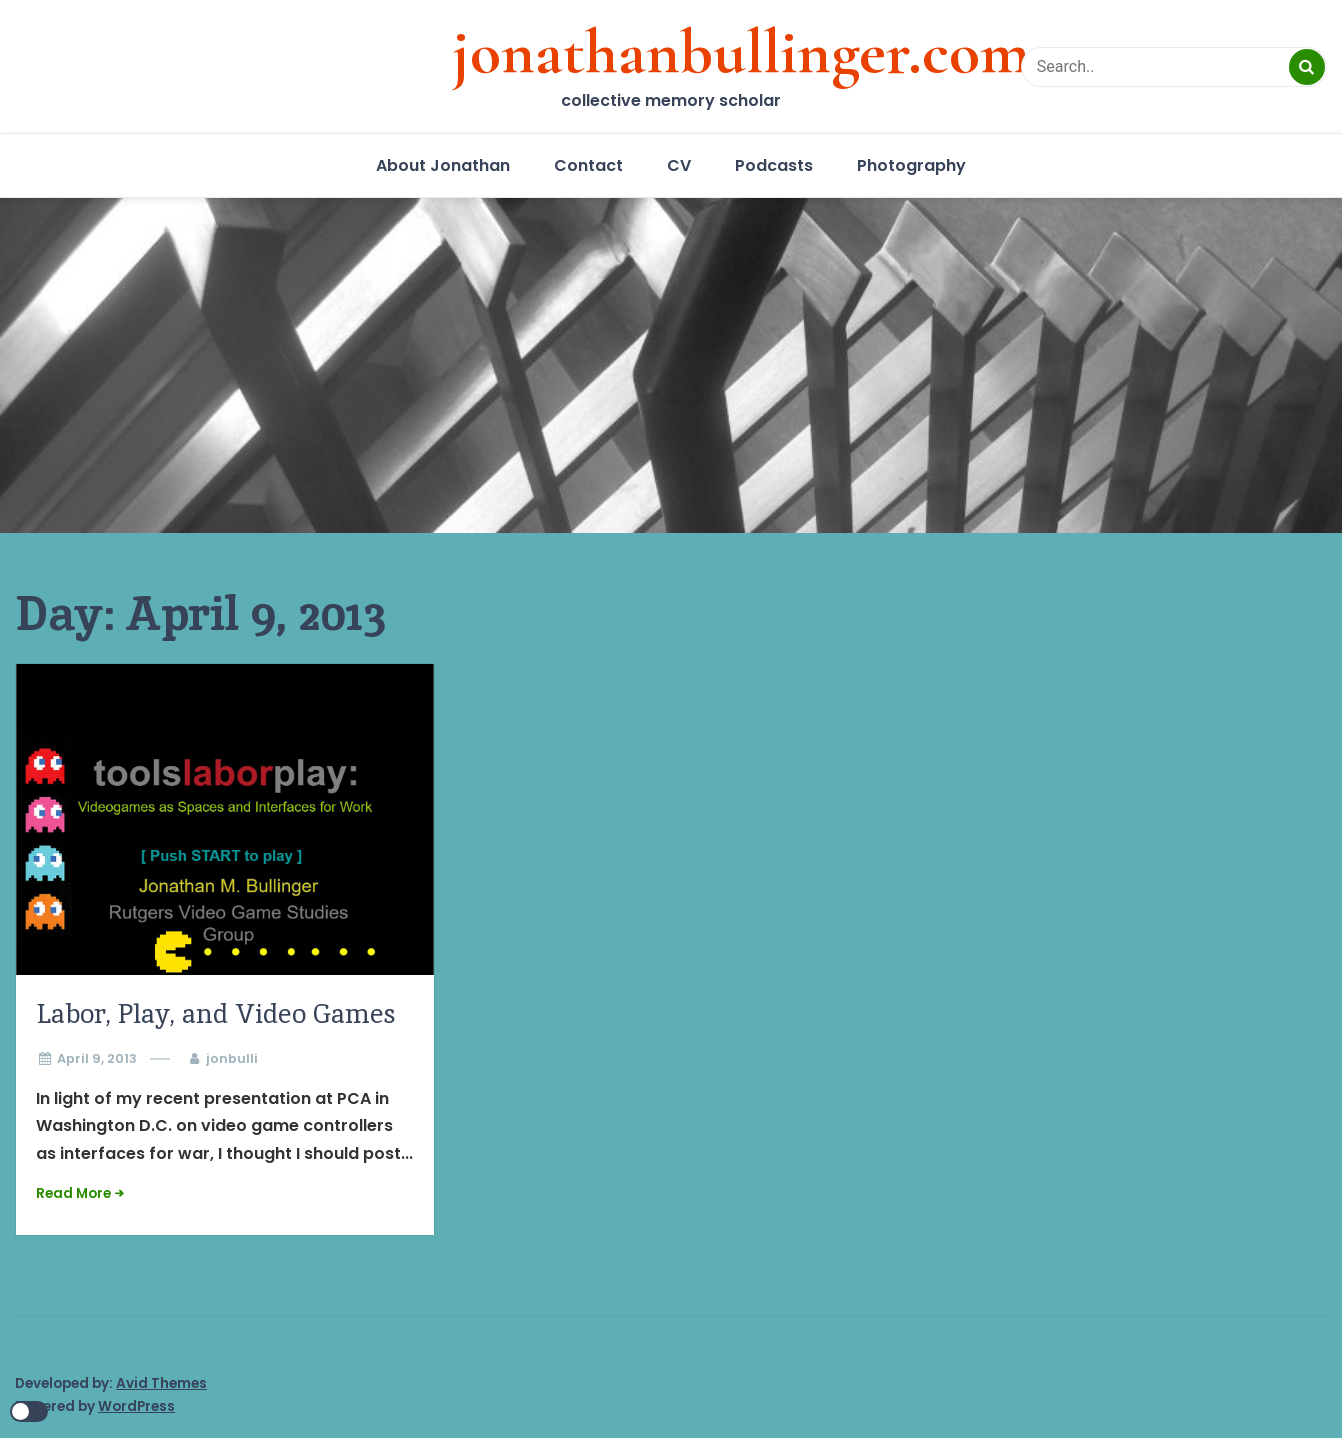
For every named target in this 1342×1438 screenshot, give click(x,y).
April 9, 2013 (97, 1058)
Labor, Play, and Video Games (216, 1013)
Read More (73, 1193)
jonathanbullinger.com (741, 52)
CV (679, 165)
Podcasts (774, 165)
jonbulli (232, 1058)
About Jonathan (443, 165)
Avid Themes (161, 1383)
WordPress (136, 1406)
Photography (911, 165)
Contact (588, 165)
